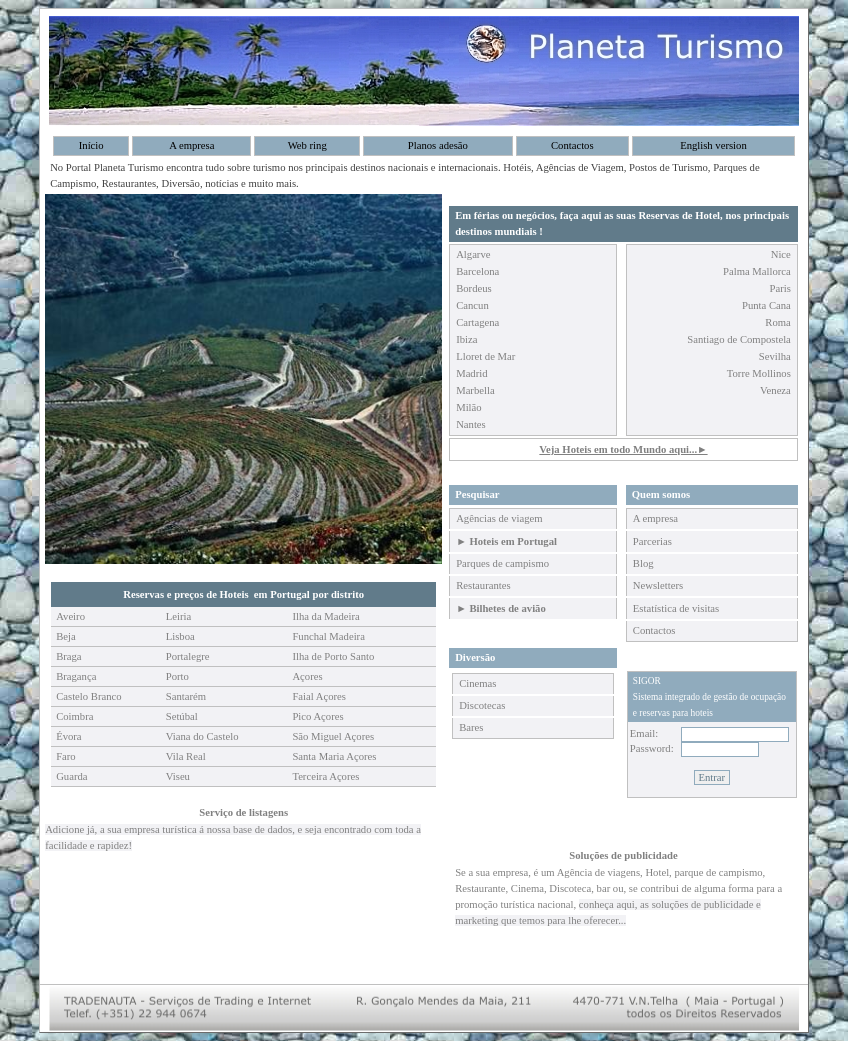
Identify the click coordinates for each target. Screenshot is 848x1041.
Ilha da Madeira (325, 616)
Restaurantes (483, 585)
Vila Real (186, 756)
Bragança (76, 676)
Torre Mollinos (759, 373)
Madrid (471, 373)
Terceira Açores (325, 776)
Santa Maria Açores (334, 756)
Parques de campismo (502, 563)
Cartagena (477, 322)
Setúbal (182, 716)
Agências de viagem (499, 518)
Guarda (71, 776)
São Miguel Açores (333, 736)
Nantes (471, 424)
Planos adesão (438, 145)
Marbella (475, 390)
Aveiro (70, 616)
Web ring (307, 145)
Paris (780, 288)
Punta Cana (766, 305)
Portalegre (188, 656)
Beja (66, 636)
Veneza (775, 390)
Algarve (473, 254)
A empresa (191, 145)
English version (713, 145)
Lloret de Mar (485, 356)
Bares (471, 727)
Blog (643, 563)
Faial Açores (319, 696)
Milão (468, 407)
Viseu (178, 776)
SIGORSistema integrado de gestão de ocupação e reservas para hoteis (709, 697)
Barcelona (477, 271)
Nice (781, 254)
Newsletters (658, 585)
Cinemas (477, 683)
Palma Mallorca (757, 271)
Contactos (572, 145)
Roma (777, 322)
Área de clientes (668, 657)
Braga (68, 656)
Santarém (186, 696)
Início (91, 145)
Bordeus (474, 288)
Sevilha (775, 356)
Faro (66, 756)
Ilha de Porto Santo (333, 656)
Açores (307, 676)
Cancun (472, 305)
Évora (68, 736)
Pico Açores (317, 716)
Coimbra (74, 716)
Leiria (178, 616)
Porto (177, 676)
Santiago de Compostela (739, 339)
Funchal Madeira (328, 636)
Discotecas (482, 705)
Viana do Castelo (202, 736)
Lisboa (180, 636)
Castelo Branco (88, 696)
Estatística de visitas (676, 608)
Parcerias (652, 541)
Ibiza (466, 339)
